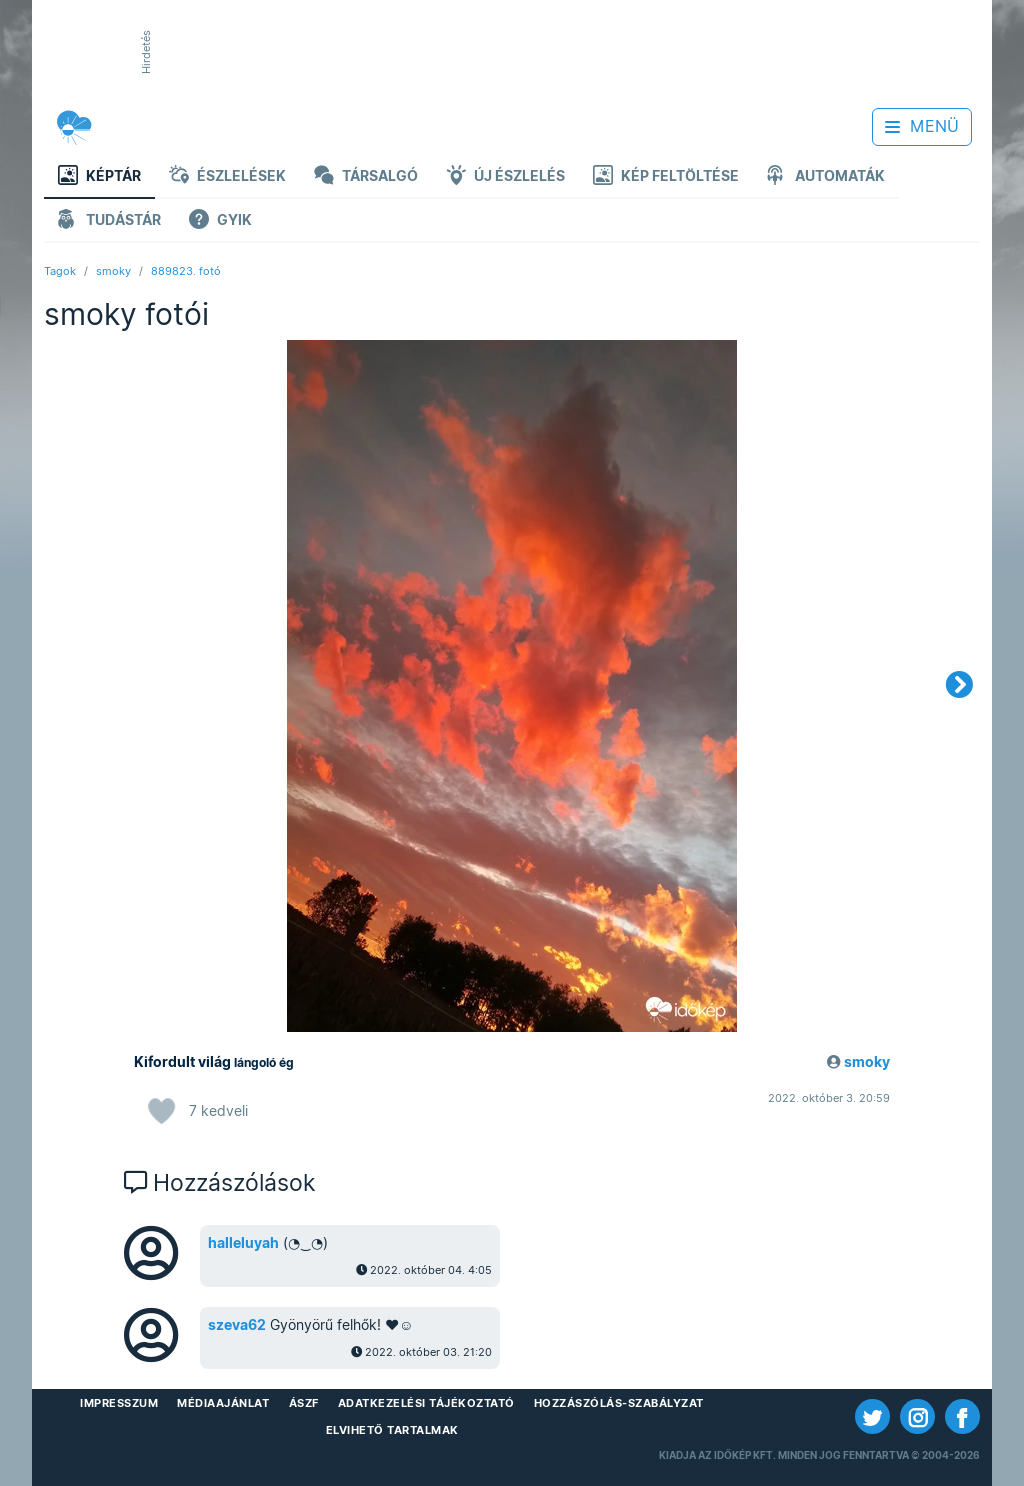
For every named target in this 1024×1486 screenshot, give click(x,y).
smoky (113, 271)
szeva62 (237, 1325)
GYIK (220, 221)
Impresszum (119, 1403)
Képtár (99, 177)
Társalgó (366, 177)
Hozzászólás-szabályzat (619, 1403)
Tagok (60, 271)
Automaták (826, 177)
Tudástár (109, 221)
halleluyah (243, 1243)
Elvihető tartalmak (392, 1430)
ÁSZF (304, 1403)
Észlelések (227, 177)
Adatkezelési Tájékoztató (426, 1403)
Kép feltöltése (666, 177)
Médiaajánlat (223, 1403)
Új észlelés (505, 177)
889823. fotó (186, 271)
